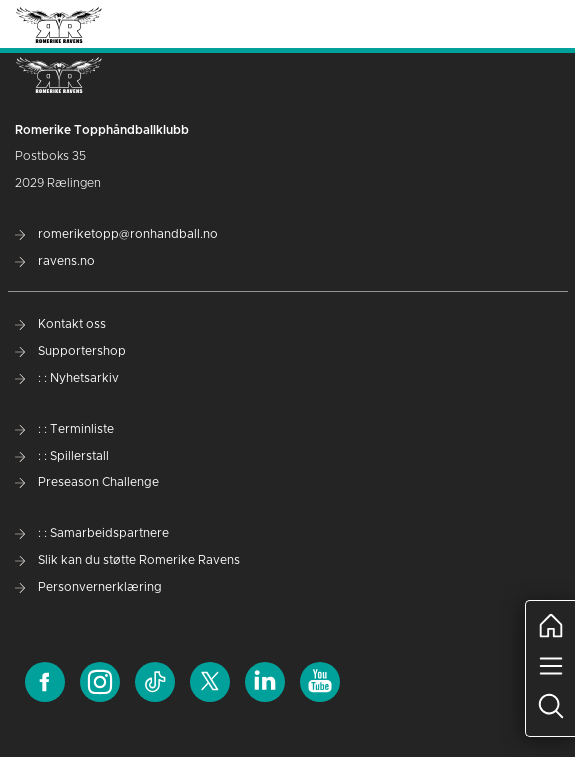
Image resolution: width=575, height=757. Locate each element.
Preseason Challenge (87, 482)
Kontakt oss (60, 324)
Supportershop (70, 351)
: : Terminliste (64, 429)
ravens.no (55, 261)
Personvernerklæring (88, 587)
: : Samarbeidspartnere (92, 533)
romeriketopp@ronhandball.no (116, 234)
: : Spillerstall (62, 456)
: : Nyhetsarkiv (67, 378)
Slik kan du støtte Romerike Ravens (127, 560)
